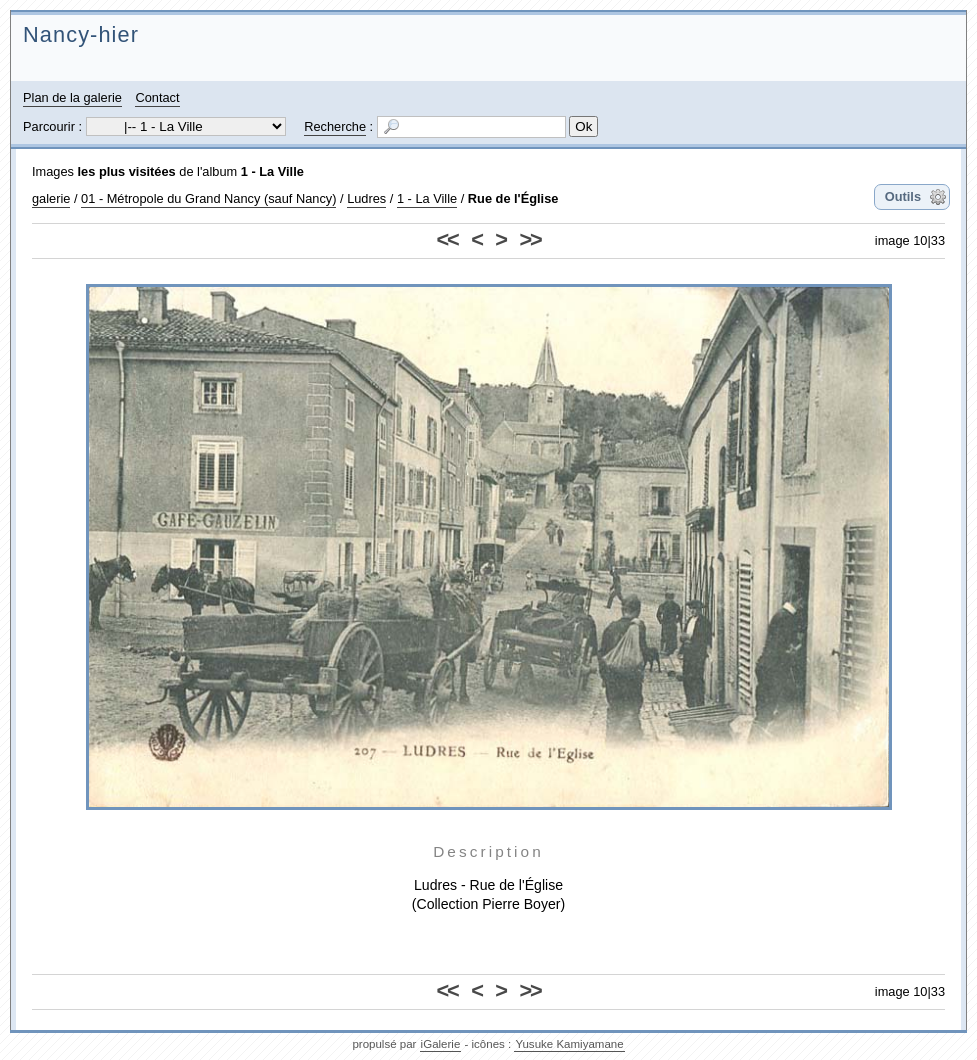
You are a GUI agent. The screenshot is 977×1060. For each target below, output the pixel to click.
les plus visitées (127, 171)
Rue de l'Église (513, 198)
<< (447, 239)
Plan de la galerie (72, 97)
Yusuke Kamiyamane (569, 1044)
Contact (157, 97)
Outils (903, 196)
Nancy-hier (81, 34)
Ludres (366, 198)
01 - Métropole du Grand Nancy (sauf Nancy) (208, 198)
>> (529, 239)
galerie (51, 198)
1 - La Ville (272, 171)
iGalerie (441, 1044)
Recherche (335, 126)
